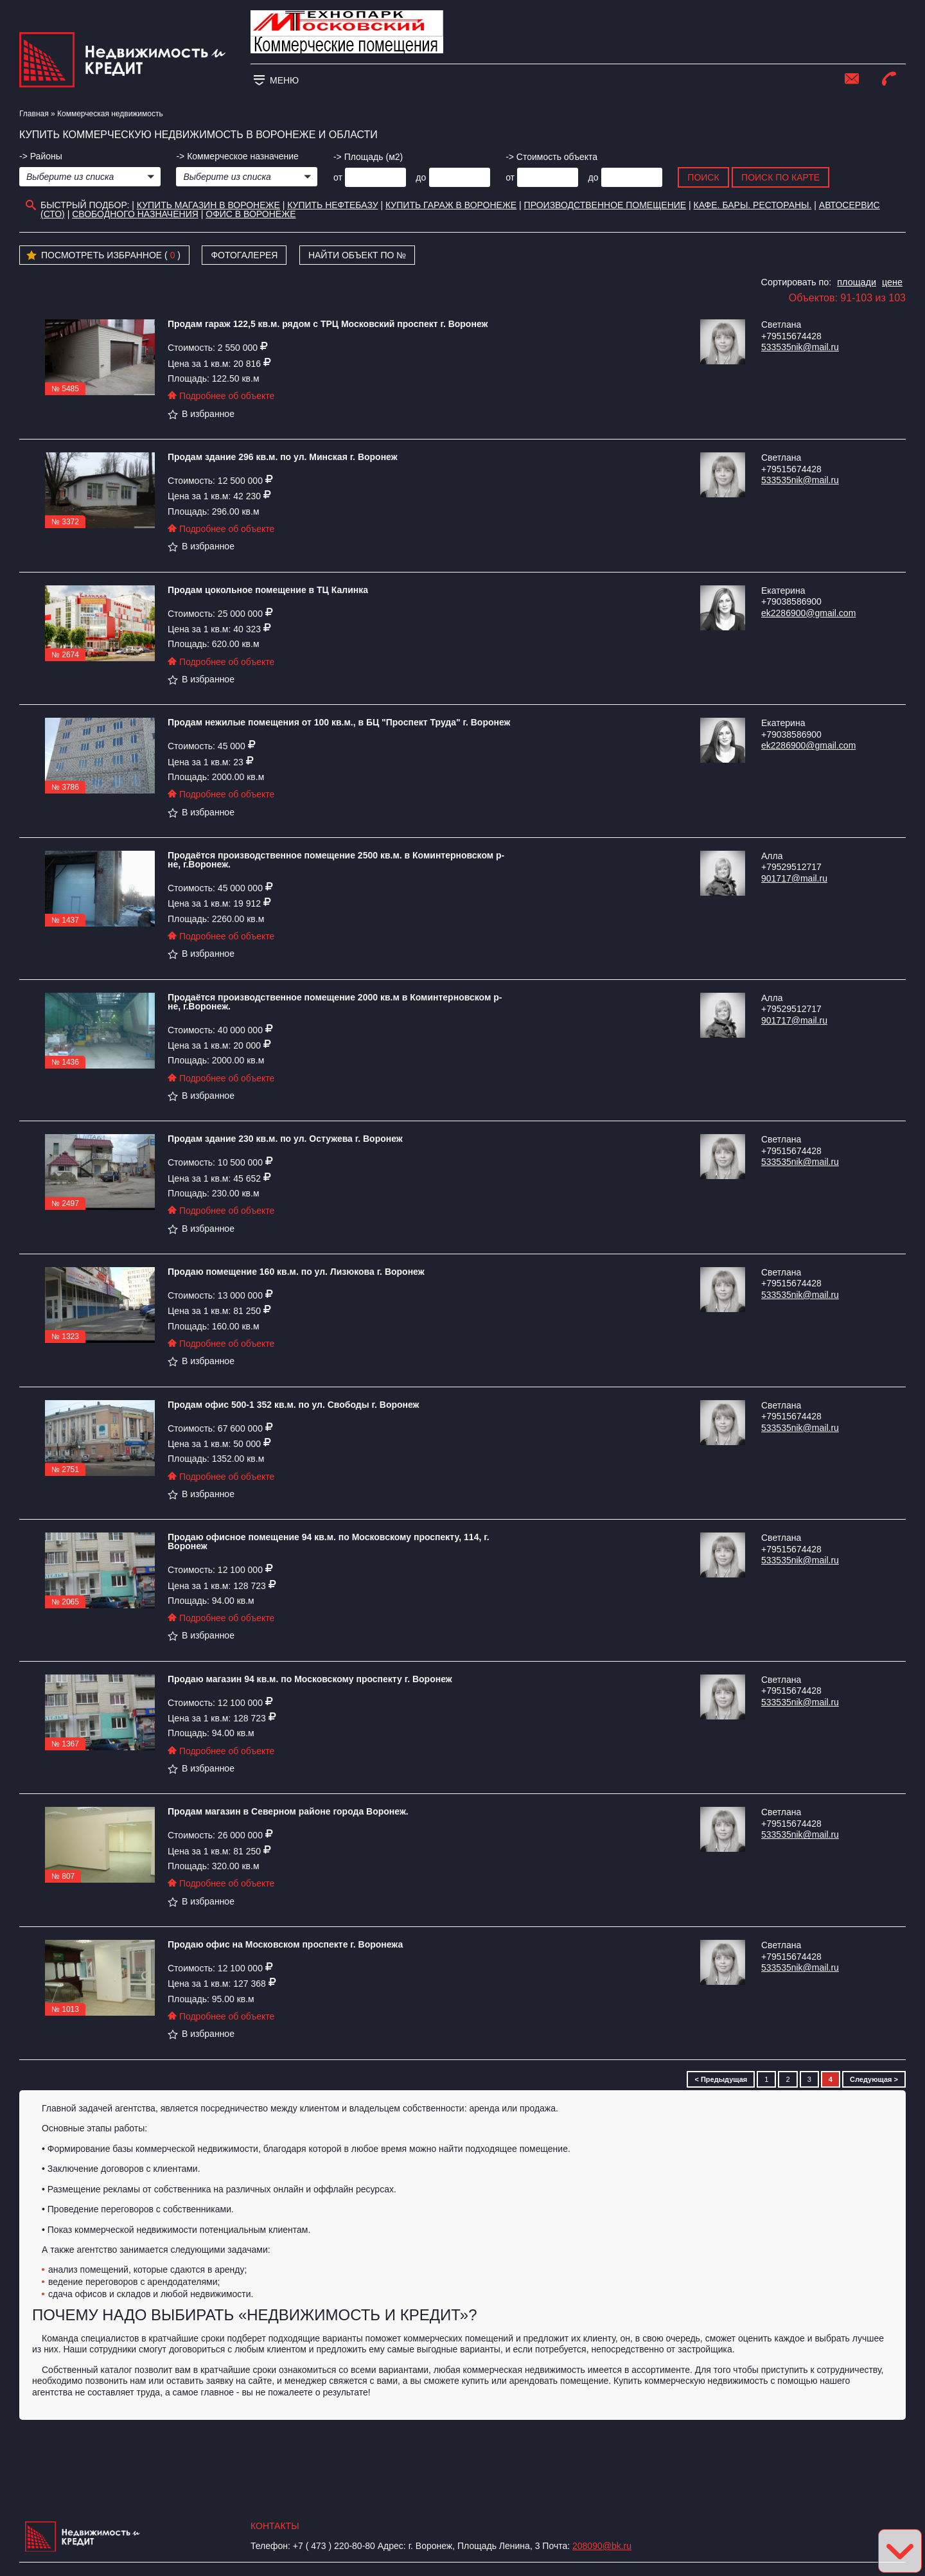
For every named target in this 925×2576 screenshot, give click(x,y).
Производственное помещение (605, 205)
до (421, 177)
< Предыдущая (720, 2079)
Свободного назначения (135, 214)
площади (856, 282)
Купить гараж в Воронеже (450, 205)
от (337, 177)
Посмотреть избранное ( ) (103, 256)
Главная (34, 113)
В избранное (201, 414)
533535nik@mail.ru (800, 347)
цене (892, 282)
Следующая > (874, 2079)
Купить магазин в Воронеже (208, 205)
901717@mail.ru (794, 878)
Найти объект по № (357, 255)
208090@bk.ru (601, 2546)
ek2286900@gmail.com (808, 613)
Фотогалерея (244, 255)
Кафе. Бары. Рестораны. (753, 205)
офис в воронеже (250, 214)
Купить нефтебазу (332, 205)
